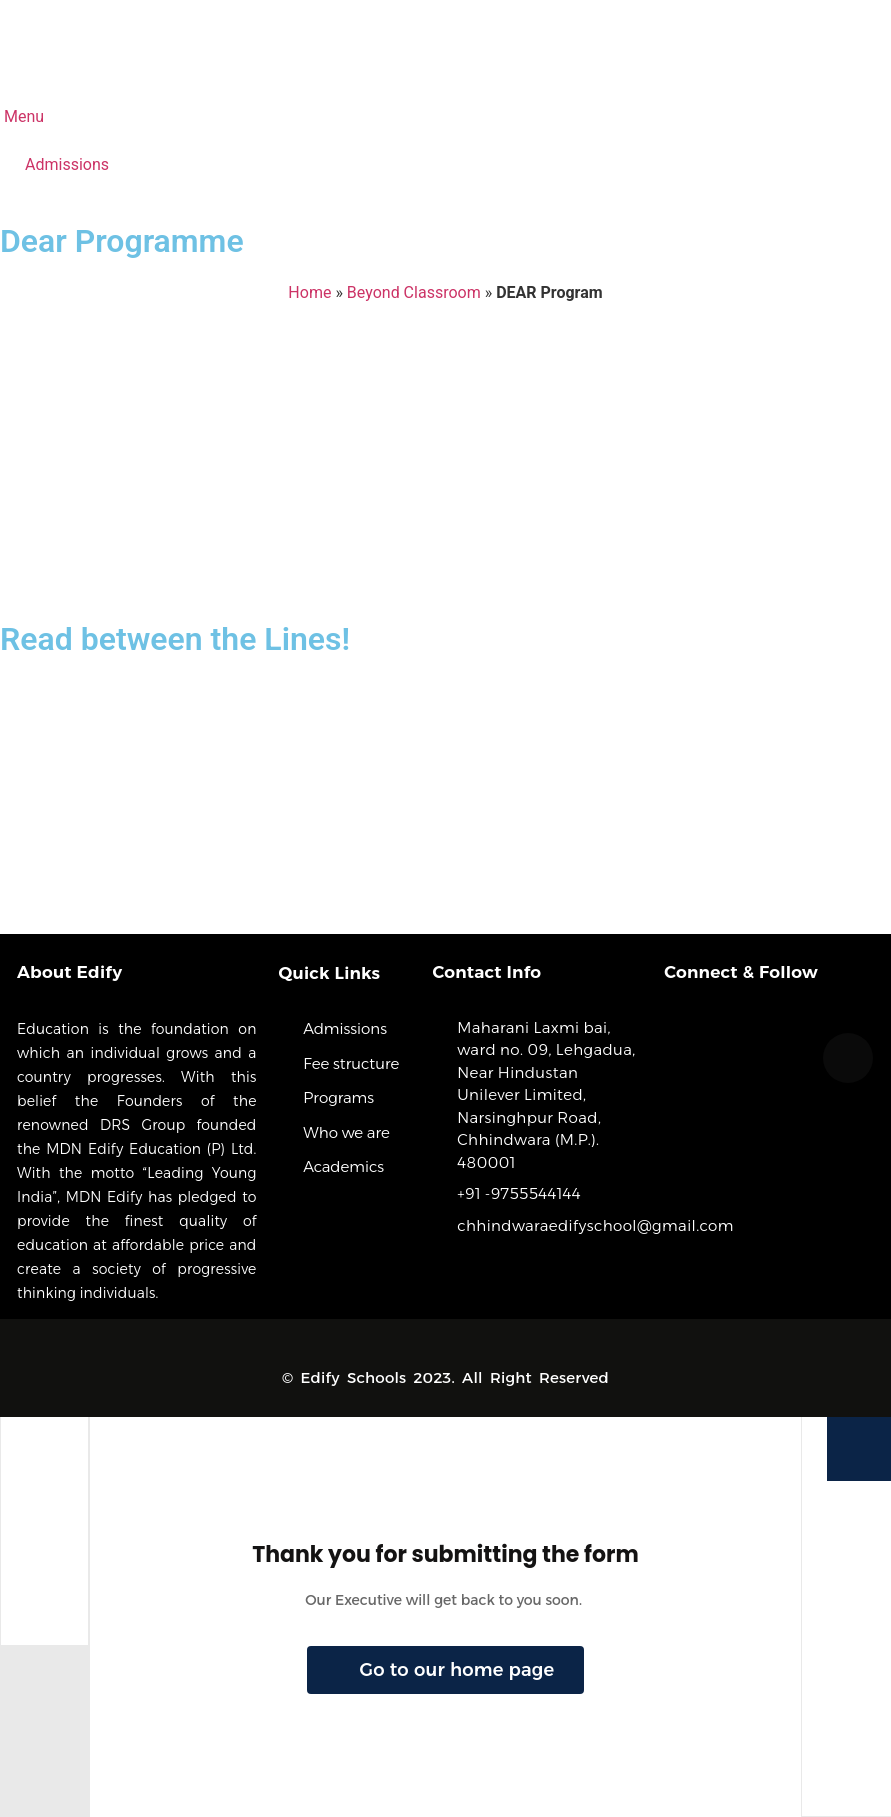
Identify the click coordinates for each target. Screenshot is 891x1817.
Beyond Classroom (414, 292)
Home (309, 292)
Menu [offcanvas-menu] (22, 117)
